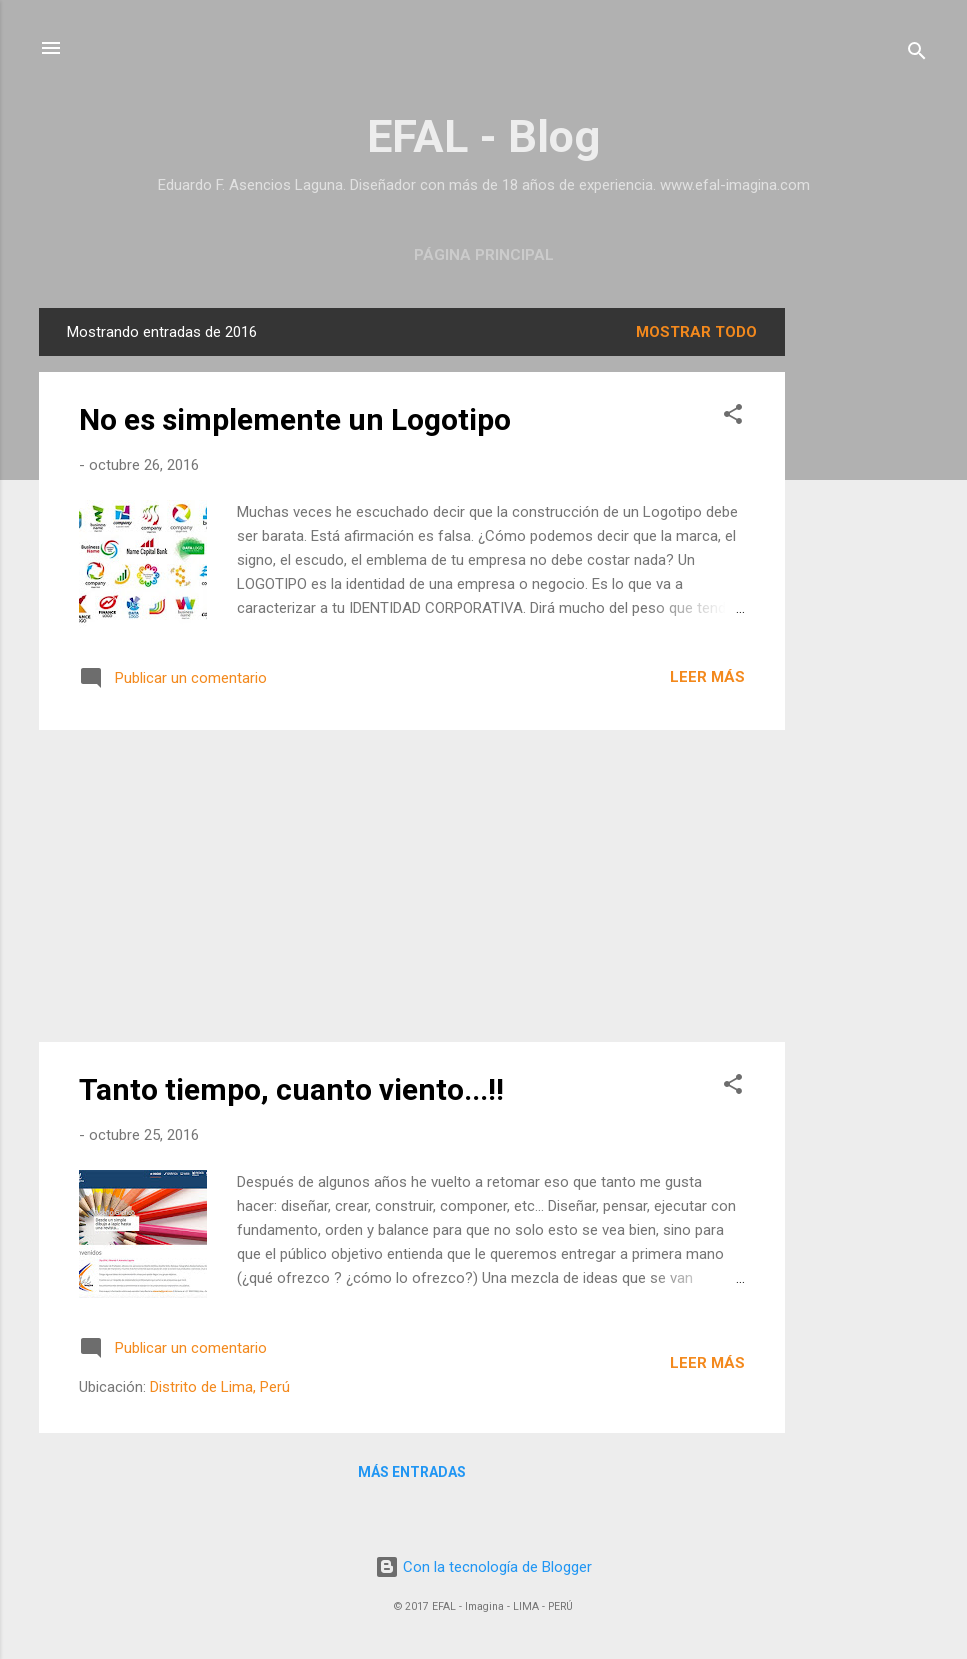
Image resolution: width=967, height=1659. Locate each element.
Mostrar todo (696, 332)
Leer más (707, 677)
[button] (733, 417)
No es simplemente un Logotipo (295, 419)
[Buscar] (917, 54)
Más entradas (412, 1472)
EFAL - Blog (483, 136)
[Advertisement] (865, 608)
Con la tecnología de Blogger (483, 1567)
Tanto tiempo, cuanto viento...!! (291, 1089)
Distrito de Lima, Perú (220, 1387)
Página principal (484, 255)
